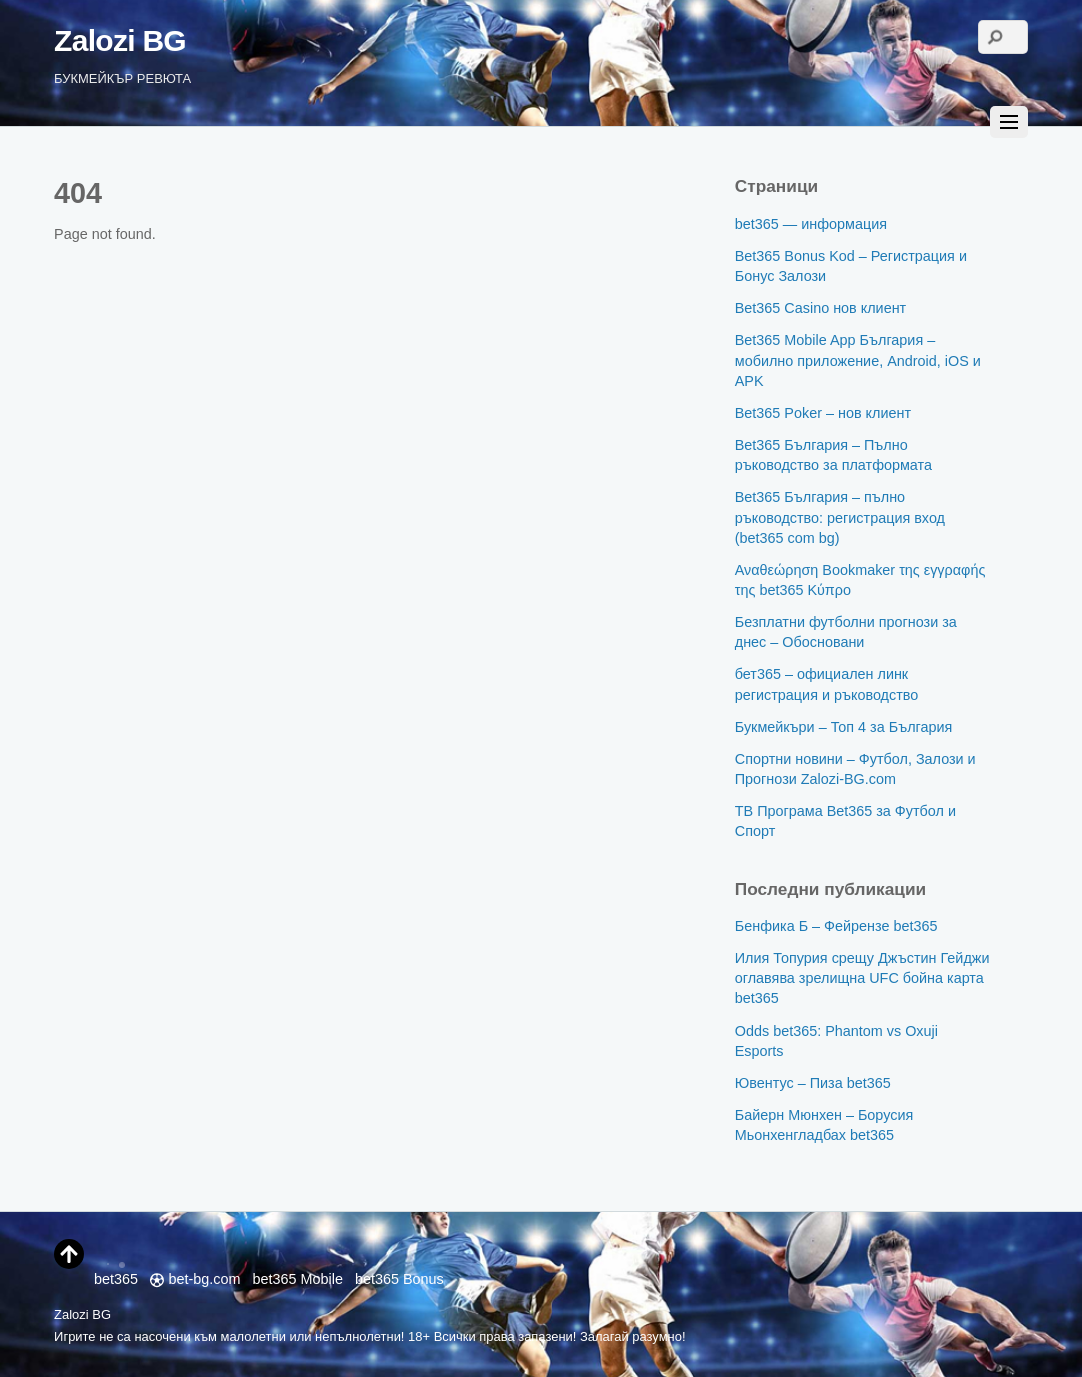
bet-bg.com (195, 1279)
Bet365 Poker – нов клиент (823, 413)
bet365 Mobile (298, 1279)
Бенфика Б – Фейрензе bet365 (836, 926)
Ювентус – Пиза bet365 (813, 1083)
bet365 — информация (811, 224)
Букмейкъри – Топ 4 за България (844, 727)
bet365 (116, 1268)
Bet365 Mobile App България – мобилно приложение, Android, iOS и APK (858, 360)
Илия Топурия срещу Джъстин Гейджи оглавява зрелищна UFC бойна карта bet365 (862, 978)
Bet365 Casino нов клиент (820, 308)
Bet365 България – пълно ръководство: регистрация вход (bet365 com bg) (840, 517)
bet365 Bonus (399, 1279)
